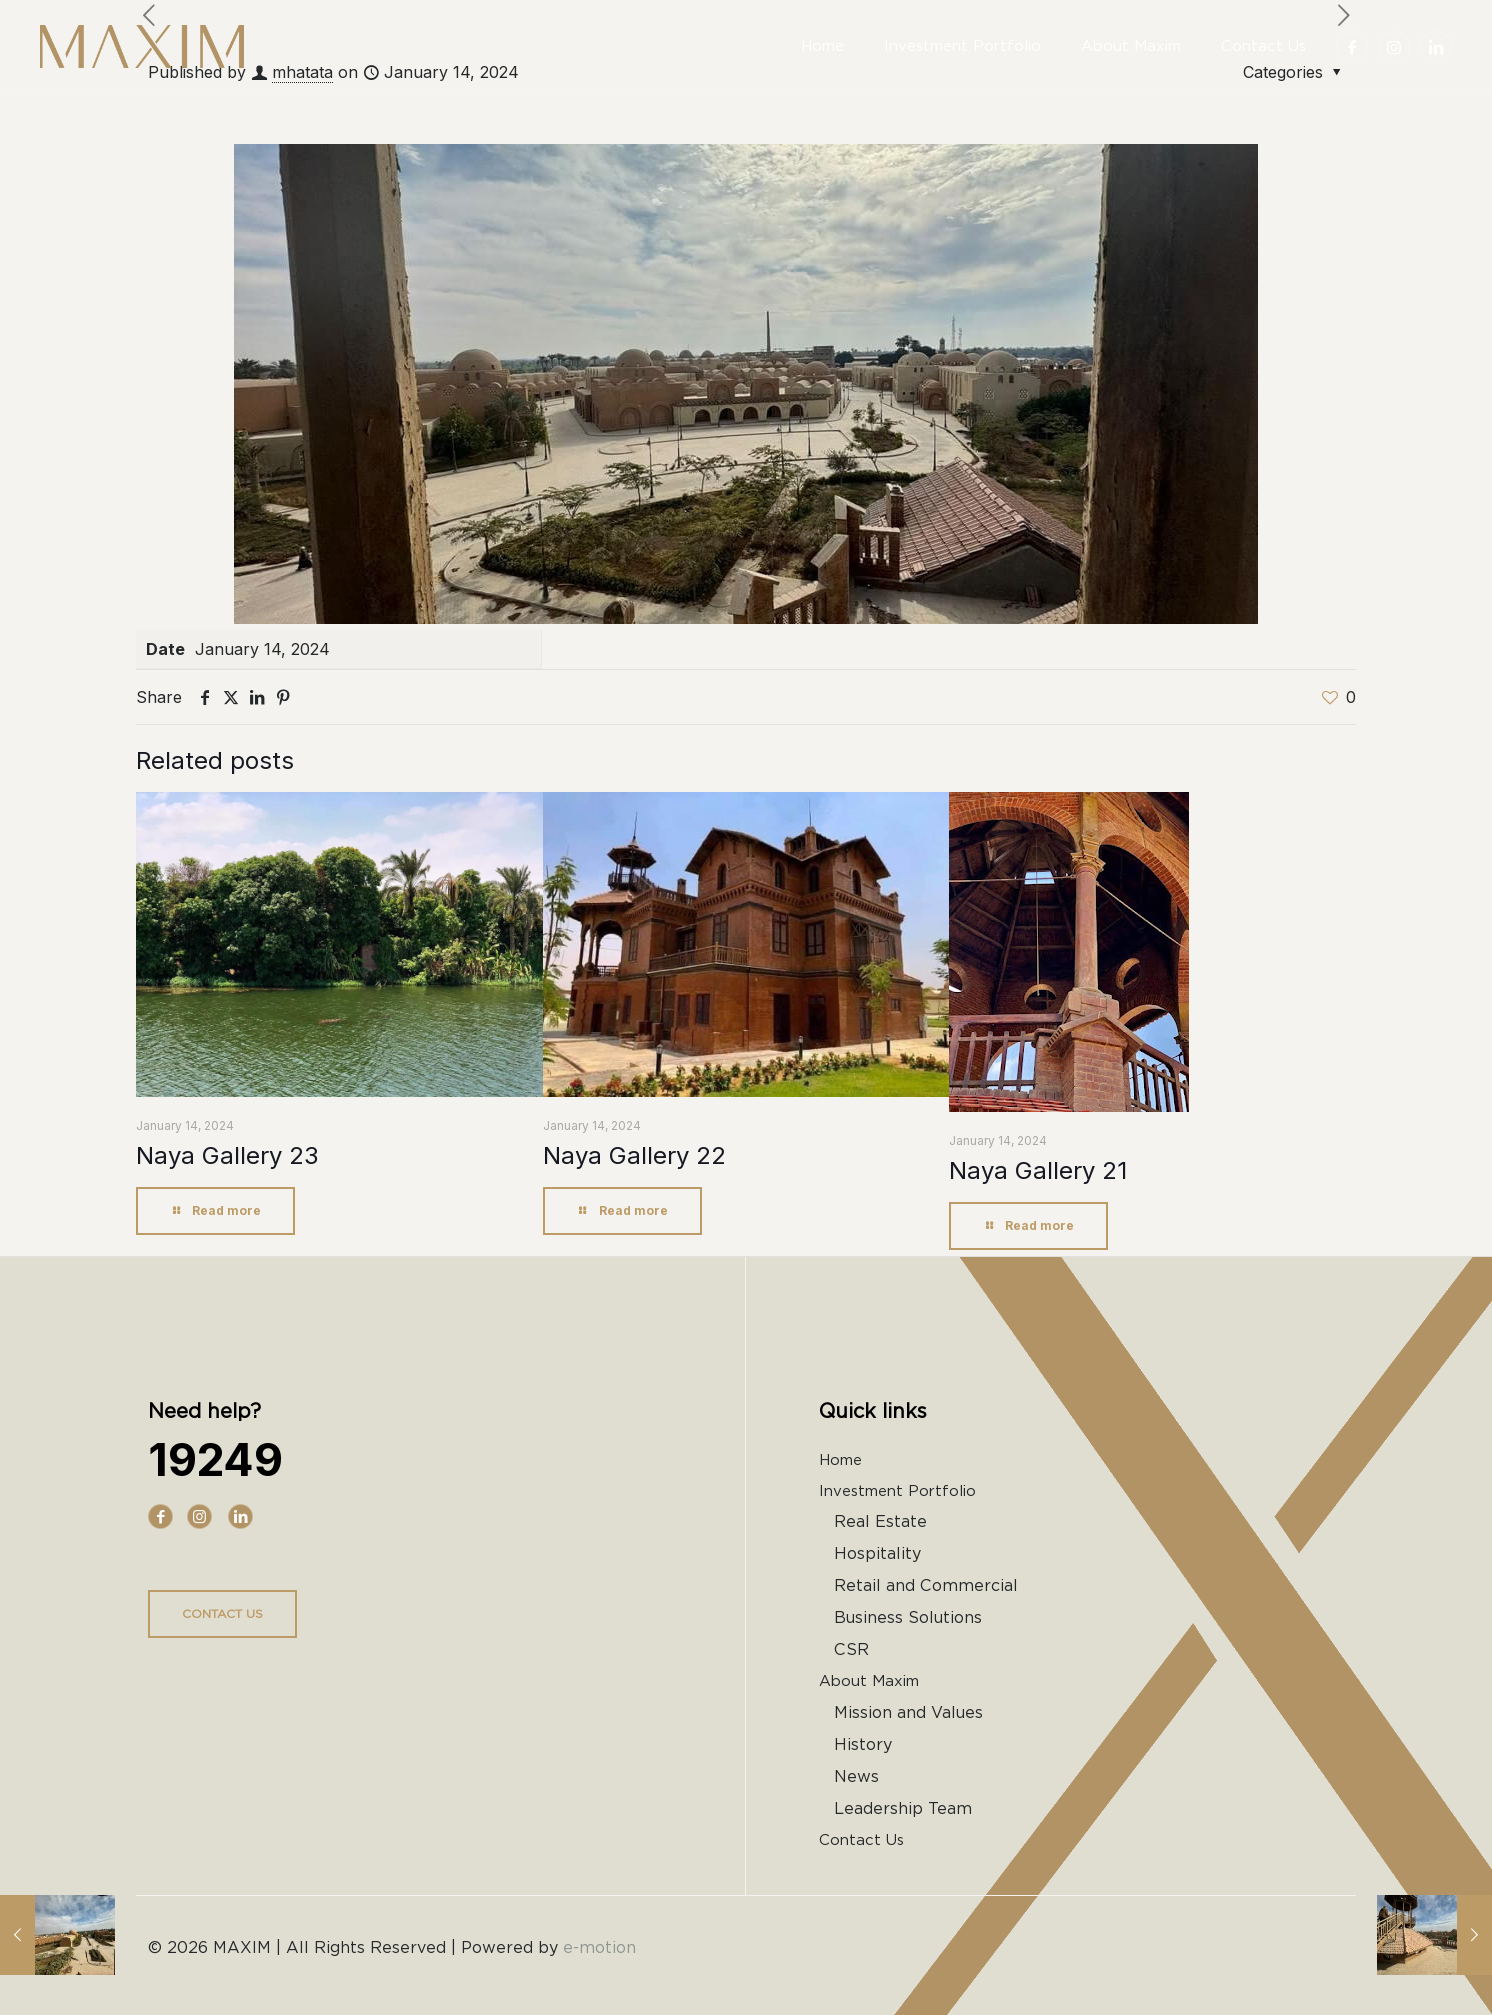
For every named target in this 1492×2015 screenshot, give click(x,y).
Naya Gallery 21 (1038, 1170)
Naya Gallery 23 (227, 1155)
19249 (215, 1459)
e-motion (599, 1947)
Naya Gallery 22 (634, 1155)
